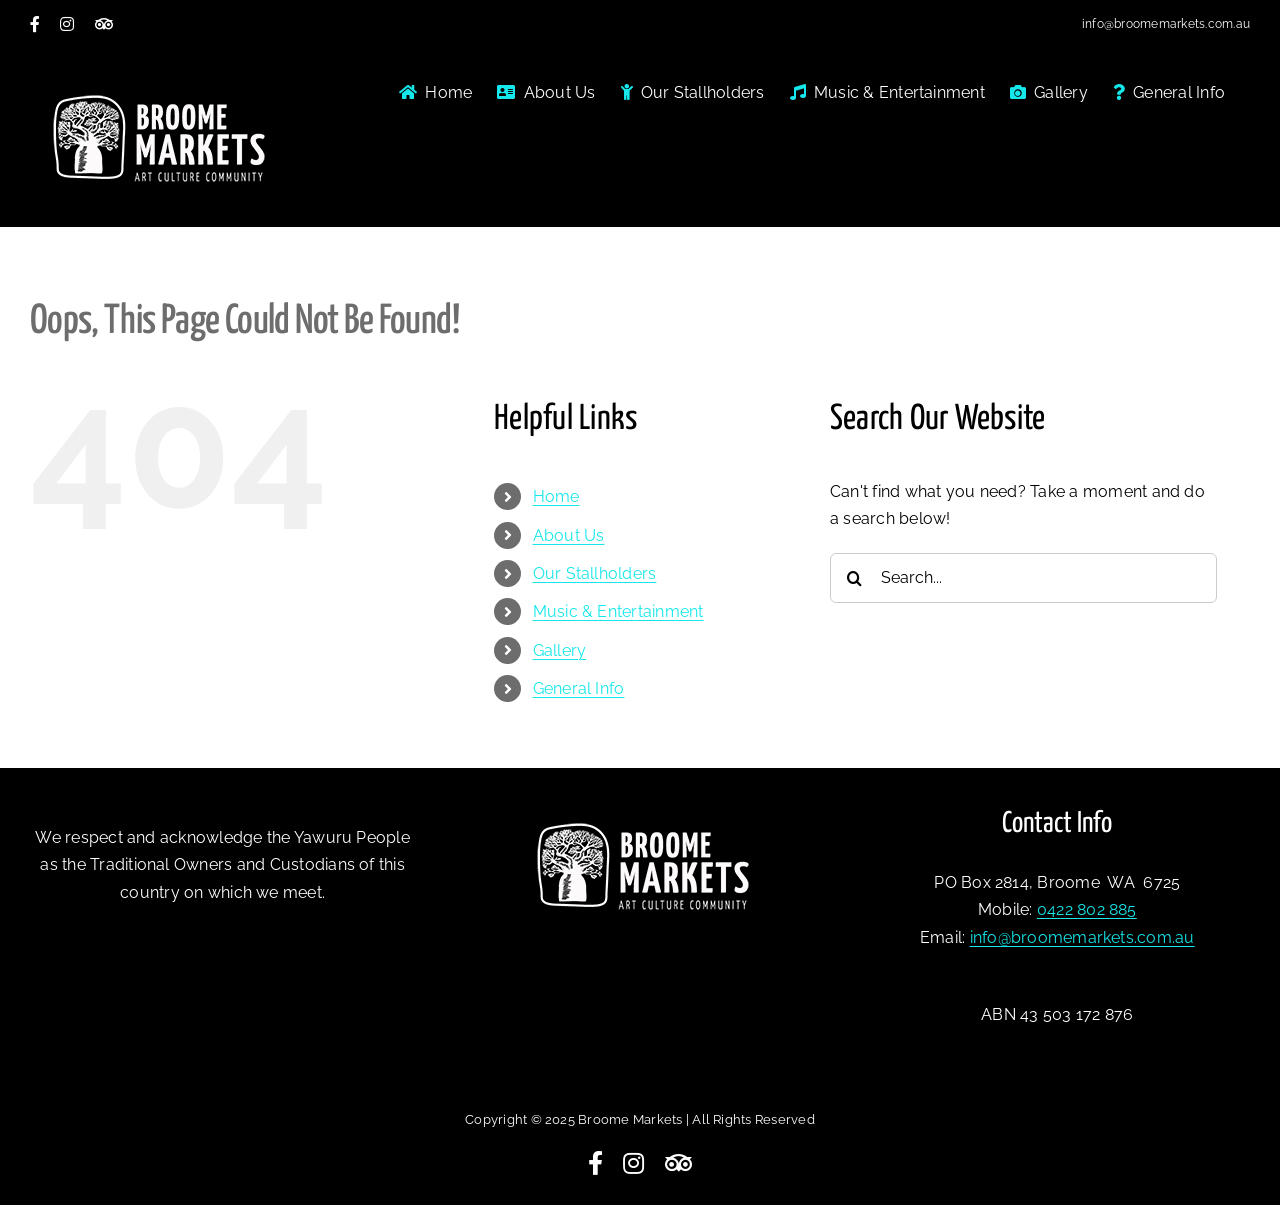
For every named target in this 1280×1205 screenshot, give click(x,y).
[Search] (855, 578)
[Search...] (1023, 578)
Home (556, 496)
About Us (569, 535)
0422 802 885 (1087, 909)
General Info (579, 688)
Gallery (560, 650)
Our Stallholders (595, 573)
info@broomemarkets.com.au (1166, 24)
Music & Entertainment (618, 611)
